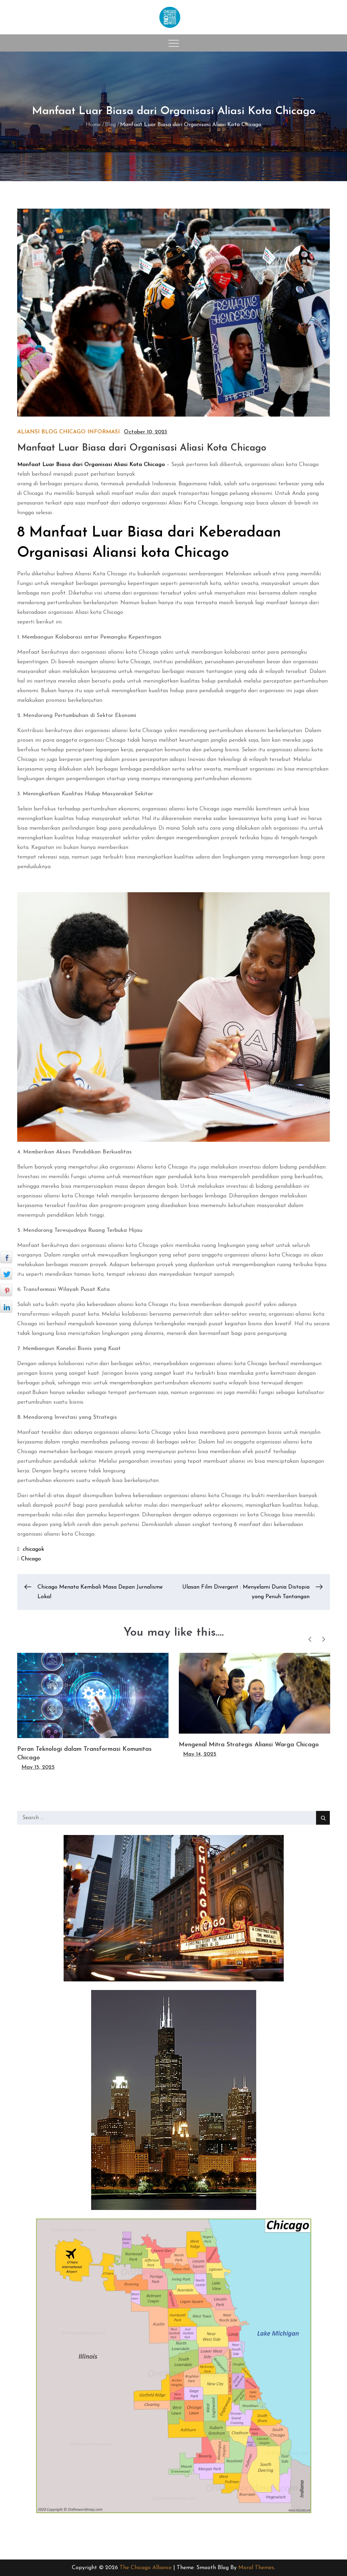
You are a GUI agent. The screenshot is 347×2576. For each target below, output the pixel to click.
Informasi (103, 432)
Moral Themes (256, 2568)
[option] (93, 1712)
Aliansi (28, 432)
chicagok (33, 1549)
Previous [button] (310, 1639)
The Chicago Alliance (146, 2568)
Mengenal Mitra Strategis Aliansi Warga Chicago (249, 1745)
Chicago (72, 432)
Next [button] (324, 1639)
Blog (49, 432)
